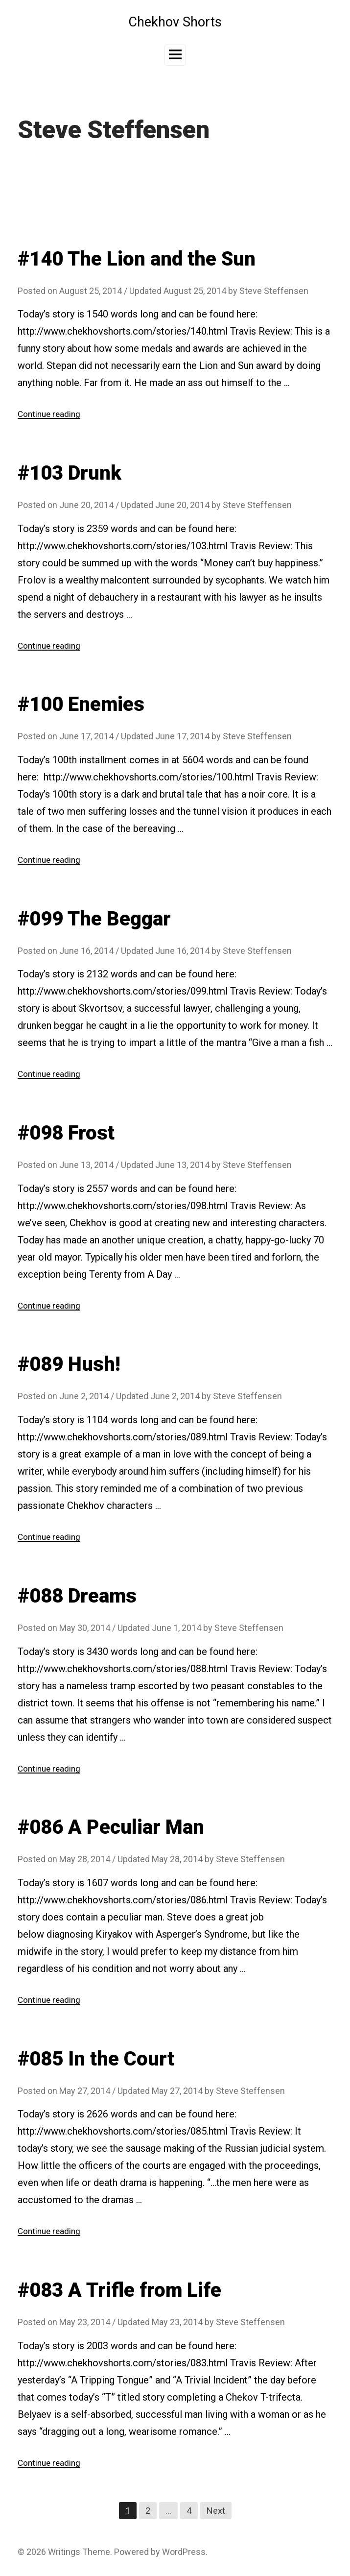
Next (216, 2509)
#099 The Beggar (94, 918)
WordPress (184, 2551)
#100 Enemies (81, 704)
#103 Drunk (69, 473)
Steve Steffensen (273, 291)
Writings (64, 2551)
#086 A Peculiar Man (111, 1826)
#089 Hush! (69, 1364)
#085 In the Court (96, 2057)
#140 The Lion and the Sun (137, 258)
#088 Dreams (77, 1595)
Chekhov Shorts (175, 22)
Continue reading (51, 414)
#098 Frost (66, 1132)
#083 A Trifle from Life (119, 2289)
